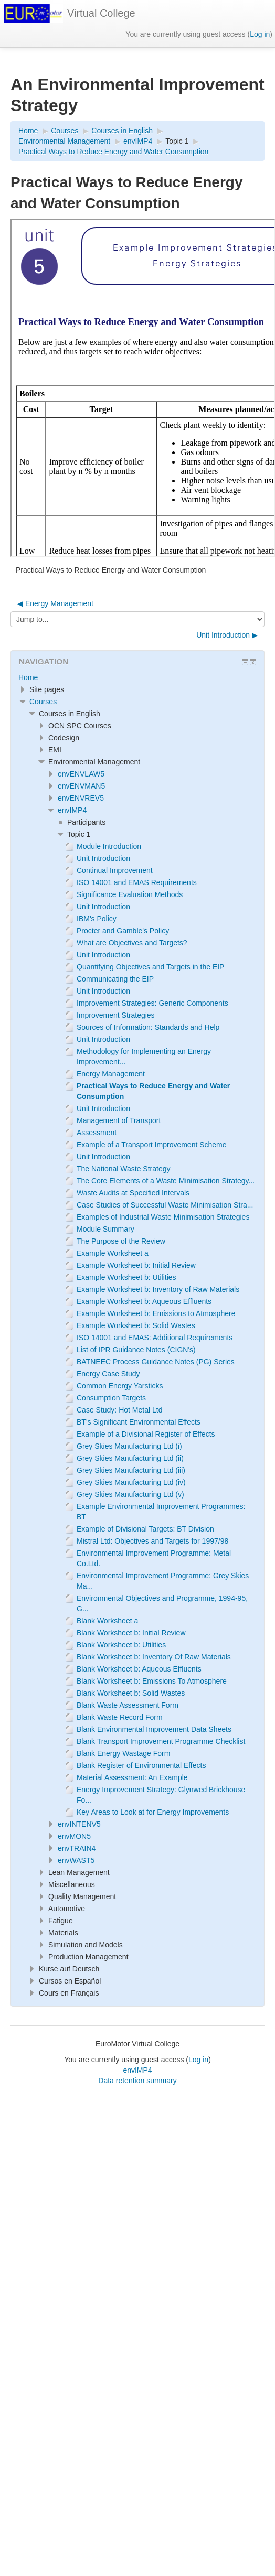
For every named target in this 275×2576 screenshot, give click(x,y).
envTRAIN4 (77, 1848)
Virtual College (101, 13)
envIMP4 (72, 810)
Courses (43, 701)
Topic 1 (176, 141)
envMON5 (74, 1836)
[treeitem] (137, 677)
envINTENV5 (79, 1824)
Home (28, 677)
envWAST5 (76, 1860)
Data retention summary (137, 2080)
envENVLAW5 (81, 774)
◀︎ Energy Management (55, 603)
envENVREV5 (81, 798)
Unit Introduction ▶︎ (227, 635)
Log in (260, 34)
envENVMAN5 (81, 786)
